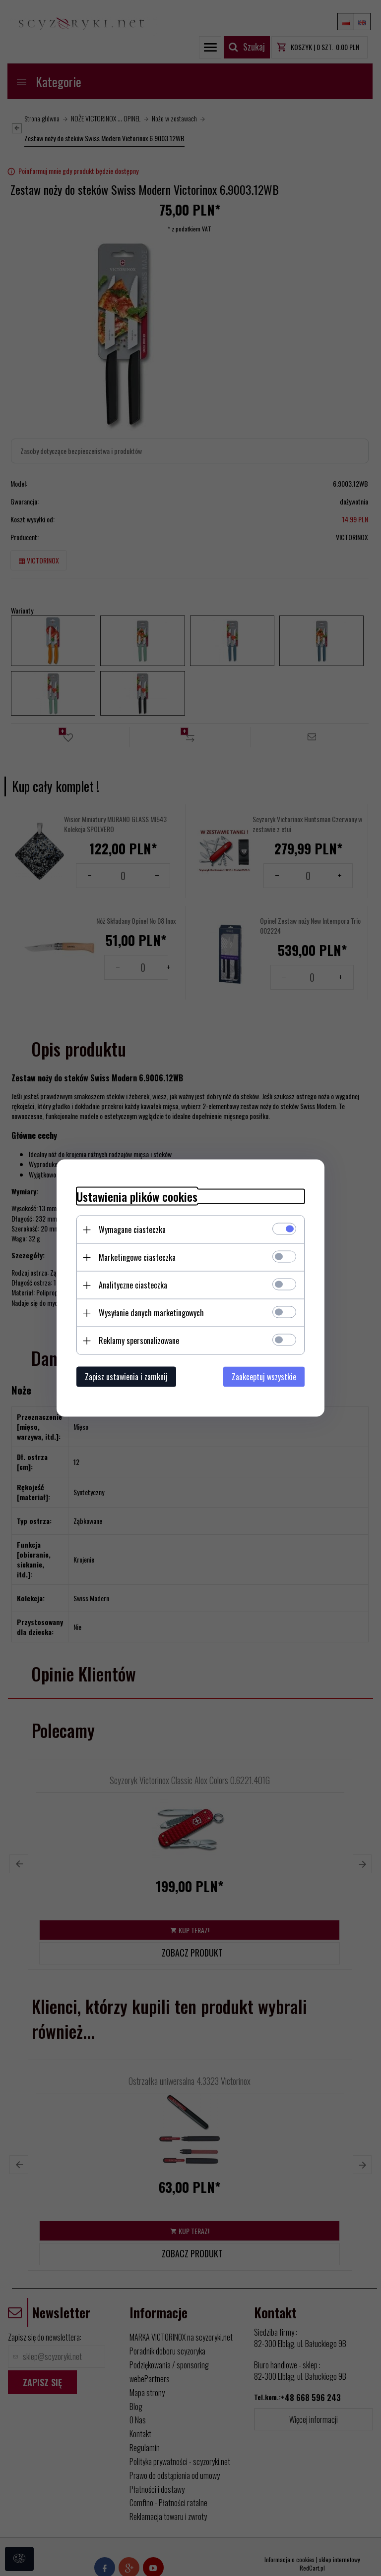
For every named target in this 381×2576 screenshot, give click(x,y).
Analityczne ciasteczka (133, 1285)
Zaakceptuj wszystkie (264, 1377)
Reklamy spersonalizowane (139, 1340)
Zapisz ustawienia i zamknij (126, 1377)
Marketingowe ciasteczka (137, 1257)
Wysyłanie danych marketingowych (151, 1313)
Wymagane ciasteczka (132, 1229)
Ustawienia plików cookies (136, 1196)
